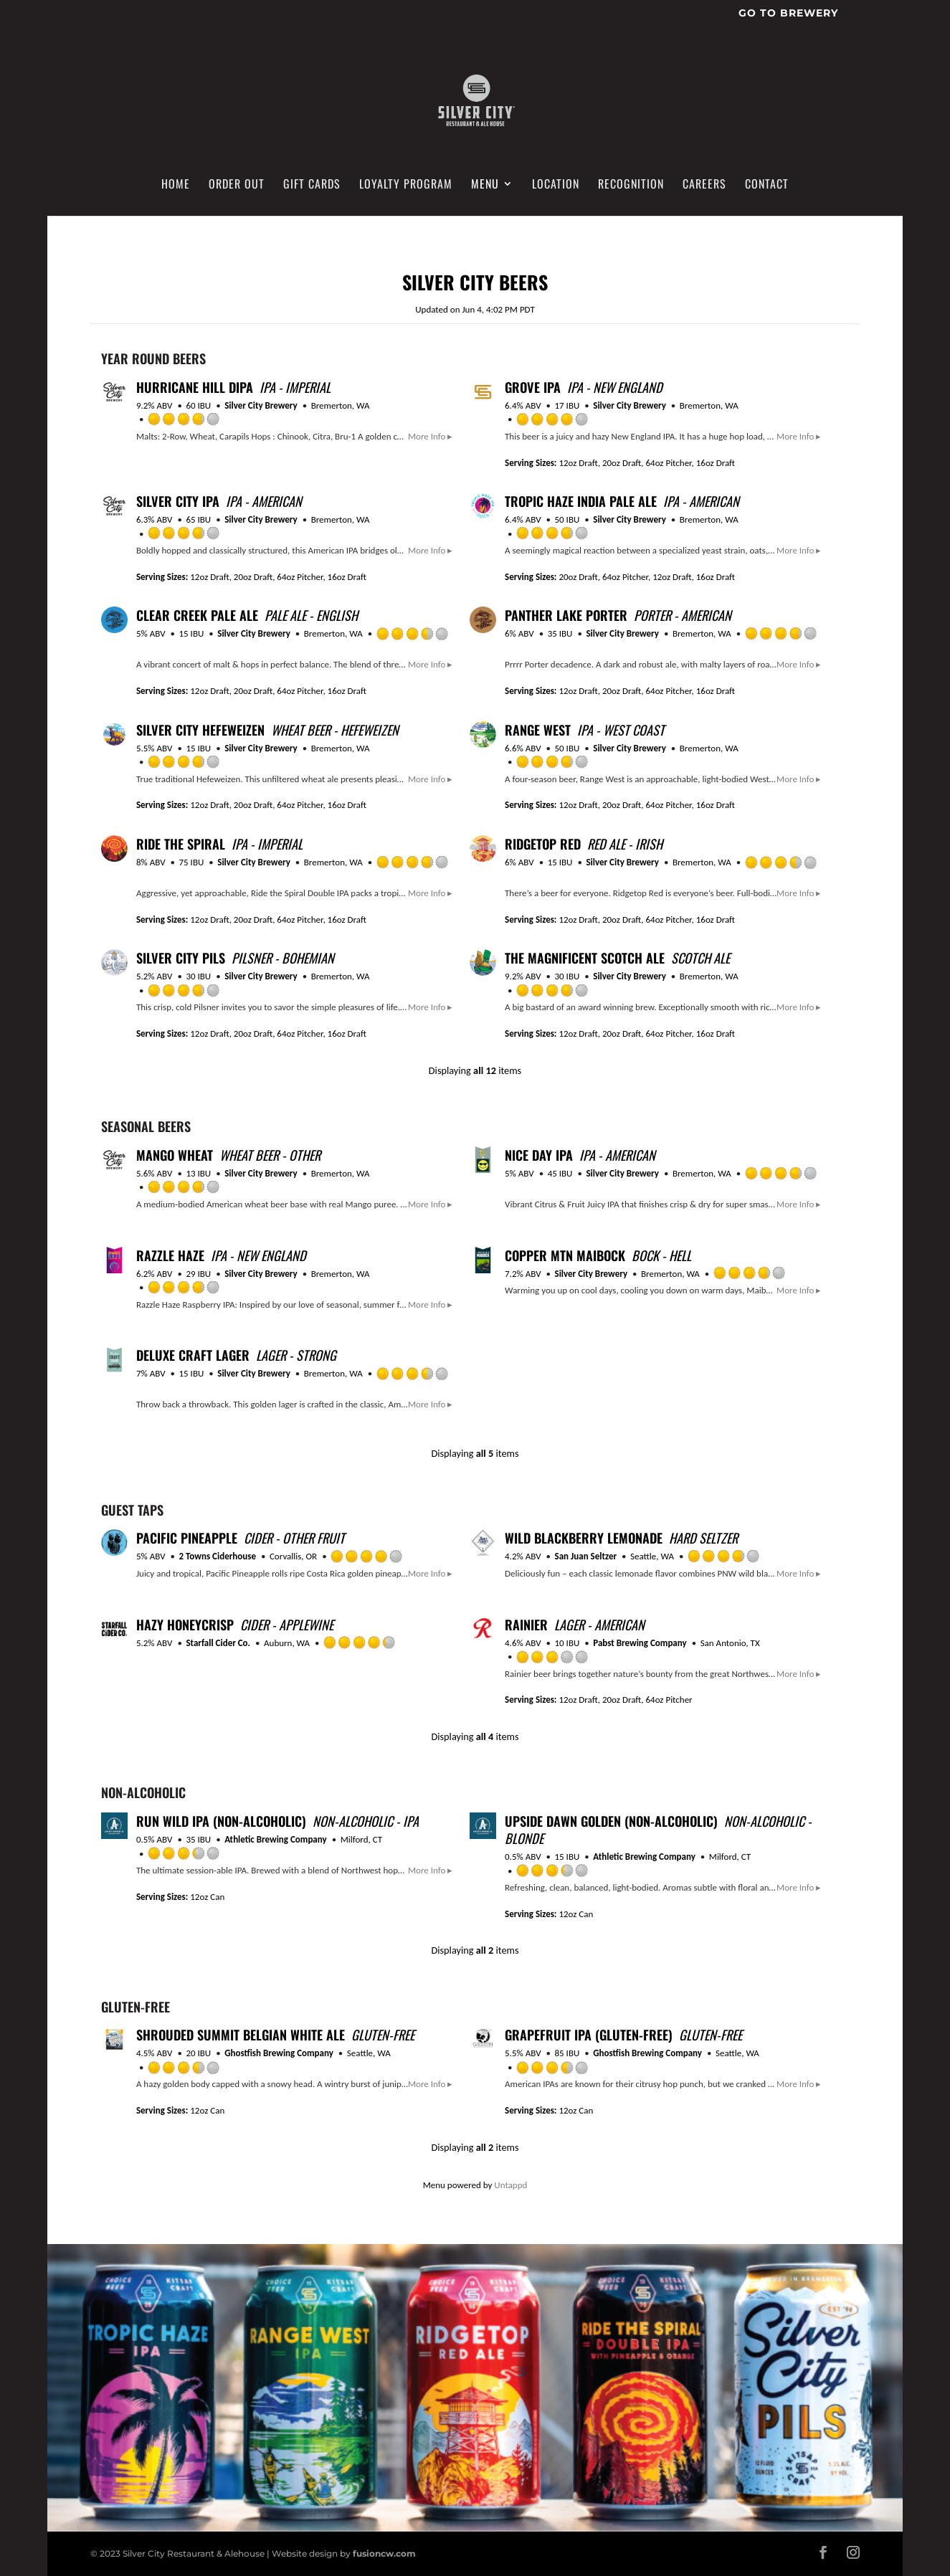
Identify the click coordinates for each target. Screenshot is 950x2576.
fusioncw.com (384, 2553)
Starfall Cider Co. (218, 1643)
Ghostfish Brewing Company (278, 2053)
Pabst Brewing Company (639, 1643)
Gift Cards (312, 185)
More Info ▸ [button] (430, 436)
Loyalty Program (405, 185)
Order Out (237, 185)
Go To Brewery (788, 13)
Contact (767, 185)
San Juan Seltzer (586, 1556)
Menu (485, 185)
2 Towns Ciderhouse (217, 1556)
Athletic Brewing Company (275, 1839)
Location (555, 185)
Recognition (631, 185)
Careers (704, 185)
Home (175, 185)
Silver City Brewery (261, 405)
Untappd (510, 2185)
